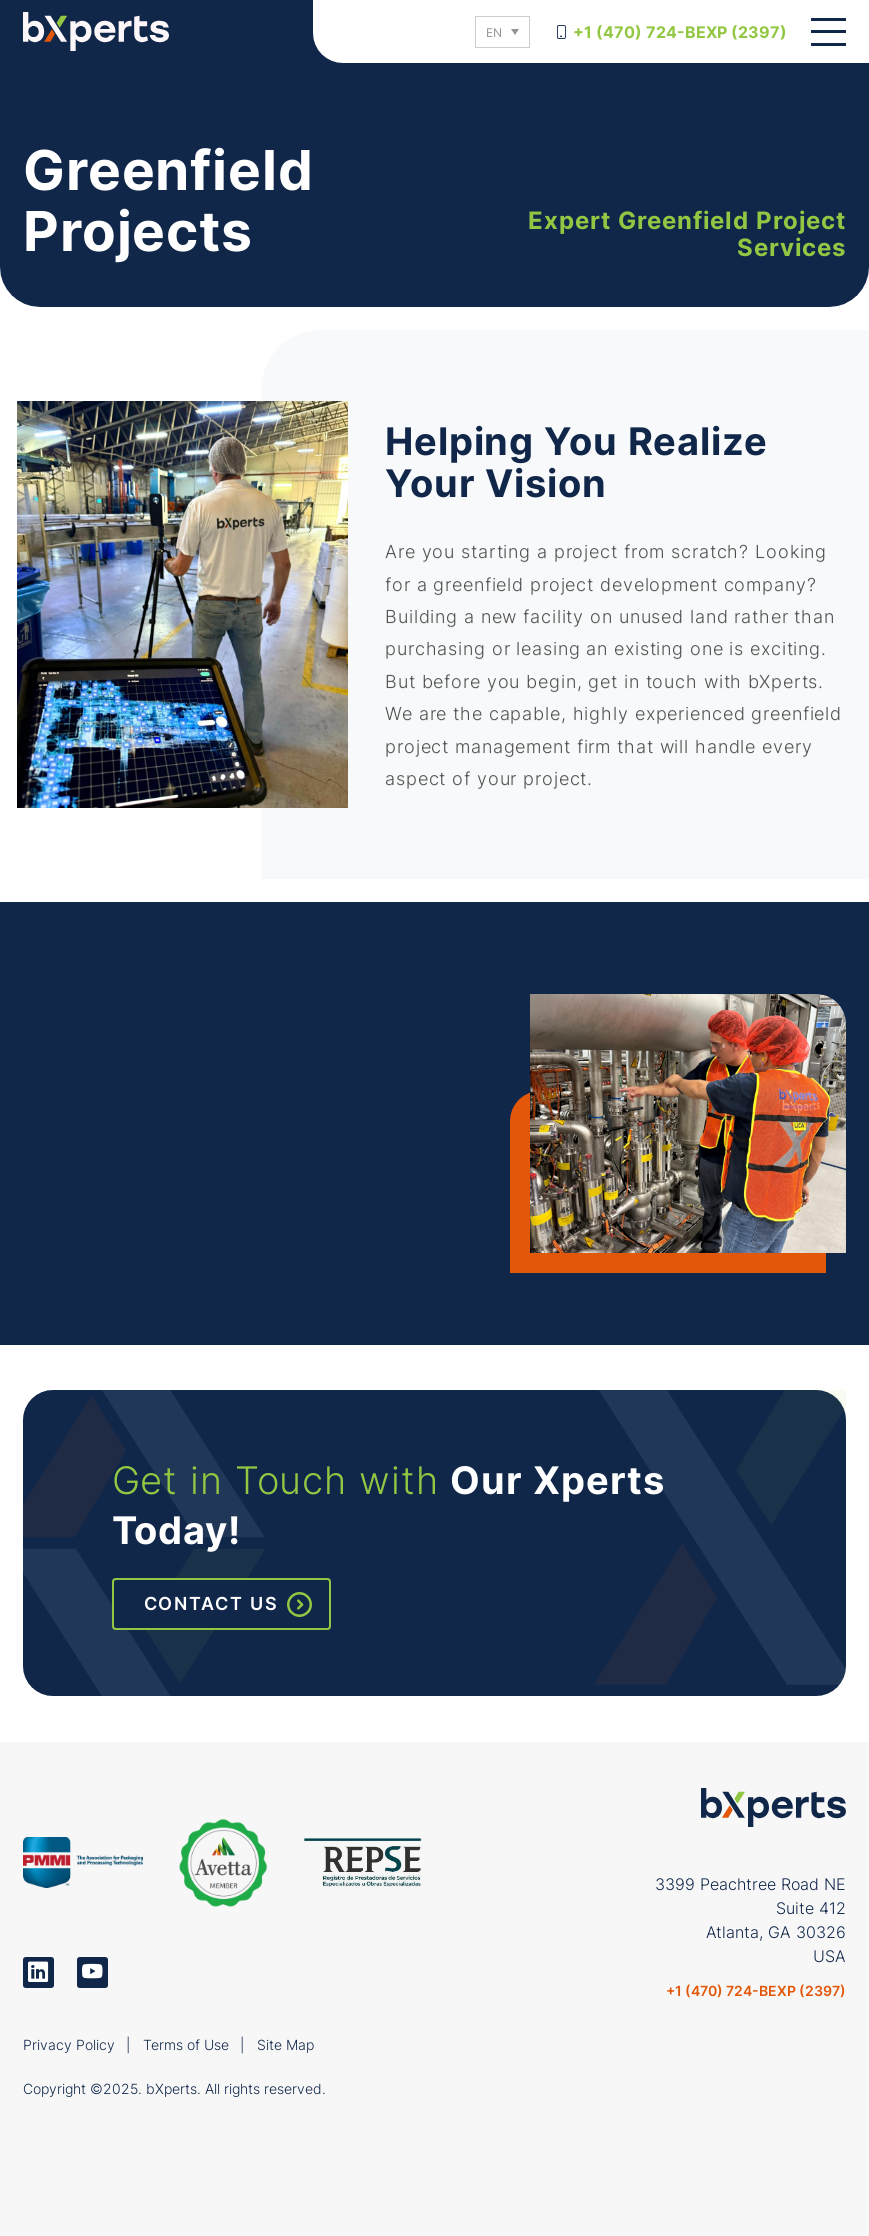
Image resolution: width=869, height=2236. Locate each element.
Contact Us (211, 1603)
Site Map (285, 2044)
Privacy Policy (69, 2044)
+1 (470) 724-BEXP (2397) (680, 32)
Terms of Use (186, 2044)
